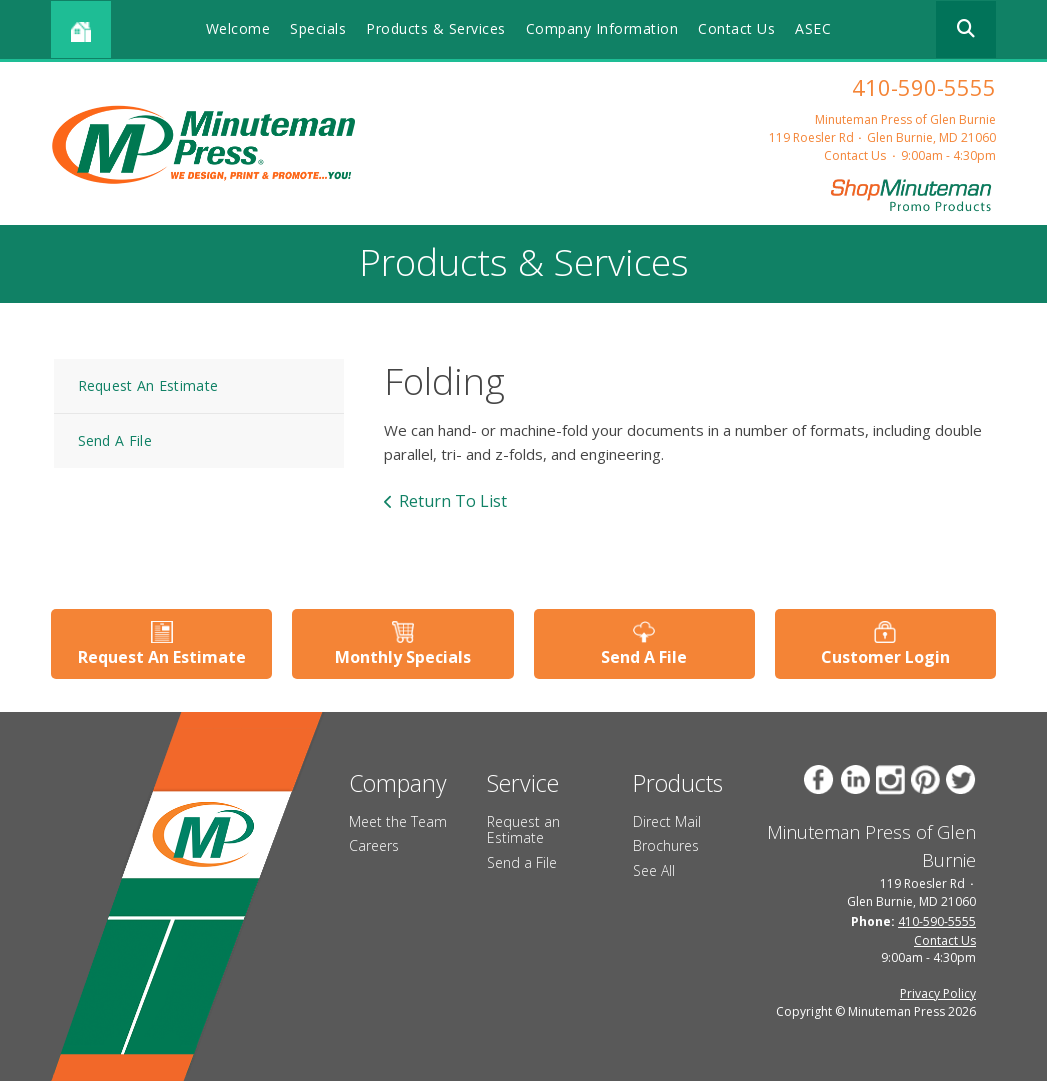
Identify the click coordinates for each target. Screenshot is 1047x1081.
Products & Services (436, 28)
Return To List (453, 501)
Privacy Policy (938, 993)
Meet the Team (398, 821)
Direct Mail (667, 821)
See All (654, 870)
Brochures (666, 845)
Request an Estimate (523, 830)
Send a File (522, 862)
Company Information (602, 28)
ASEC (813, 28)
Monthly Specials (403, 657)
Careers (374, 845)
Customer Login (885, 657)
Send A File (115, 440)
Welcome (238, 28)
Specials (318, 28)
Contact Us (736, 28)
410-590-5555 (924, 87)
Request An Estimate (148, 385)
